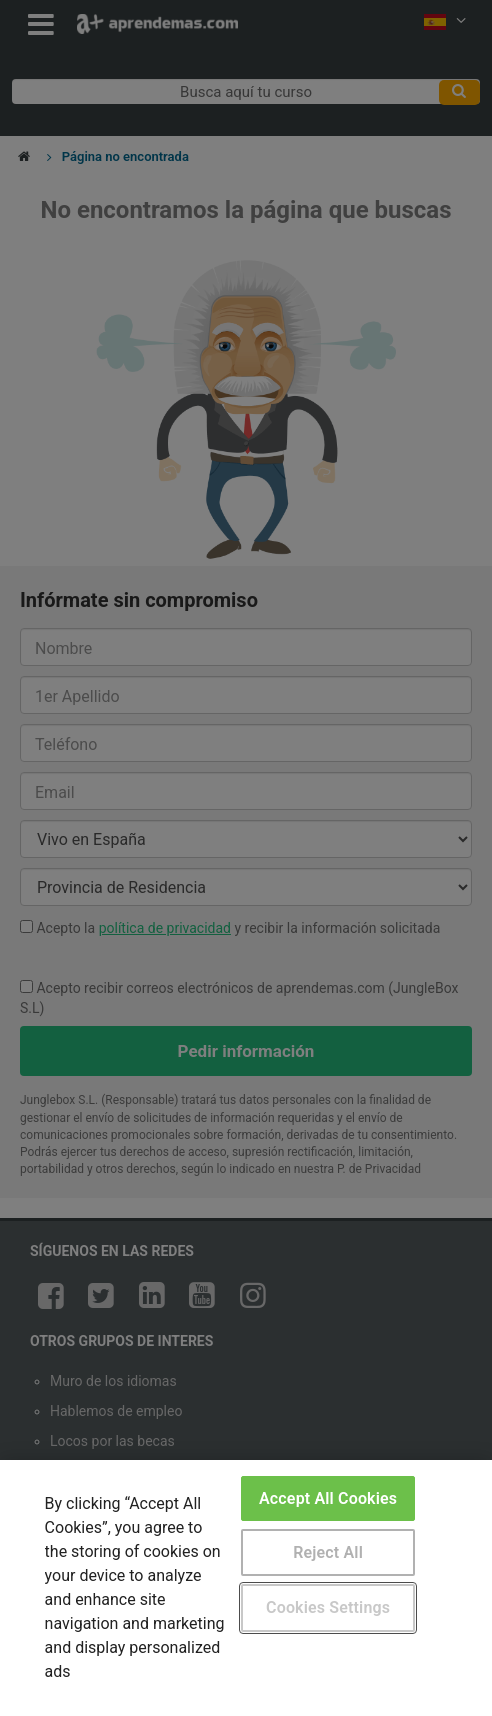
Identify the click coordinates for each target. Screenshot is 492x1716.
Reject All (328, 1552)
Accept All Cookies (328, 1498)
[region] (246, 1588)
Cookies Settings (328, 1607)
